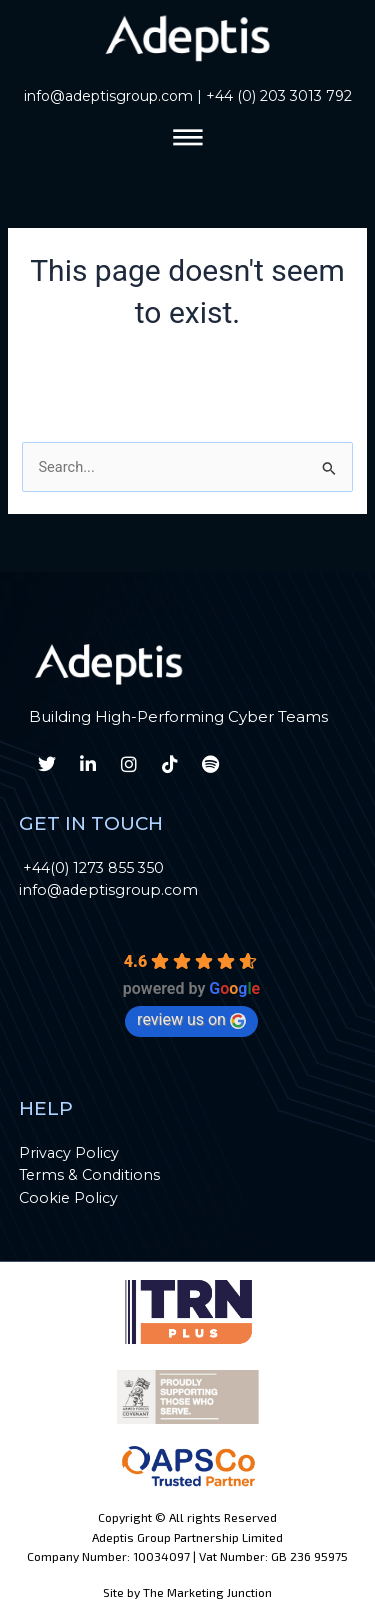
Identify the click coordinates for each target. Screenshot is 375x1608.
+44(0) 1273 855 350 (93, 868)
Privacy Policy (69, 1153)
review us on (191, 1019)
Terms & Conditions (89, 1175)
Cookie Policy (68, 1198)
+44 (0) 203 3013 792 (279, 96)
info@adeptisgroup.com (108, 96)
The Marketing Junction (207, 1592)
